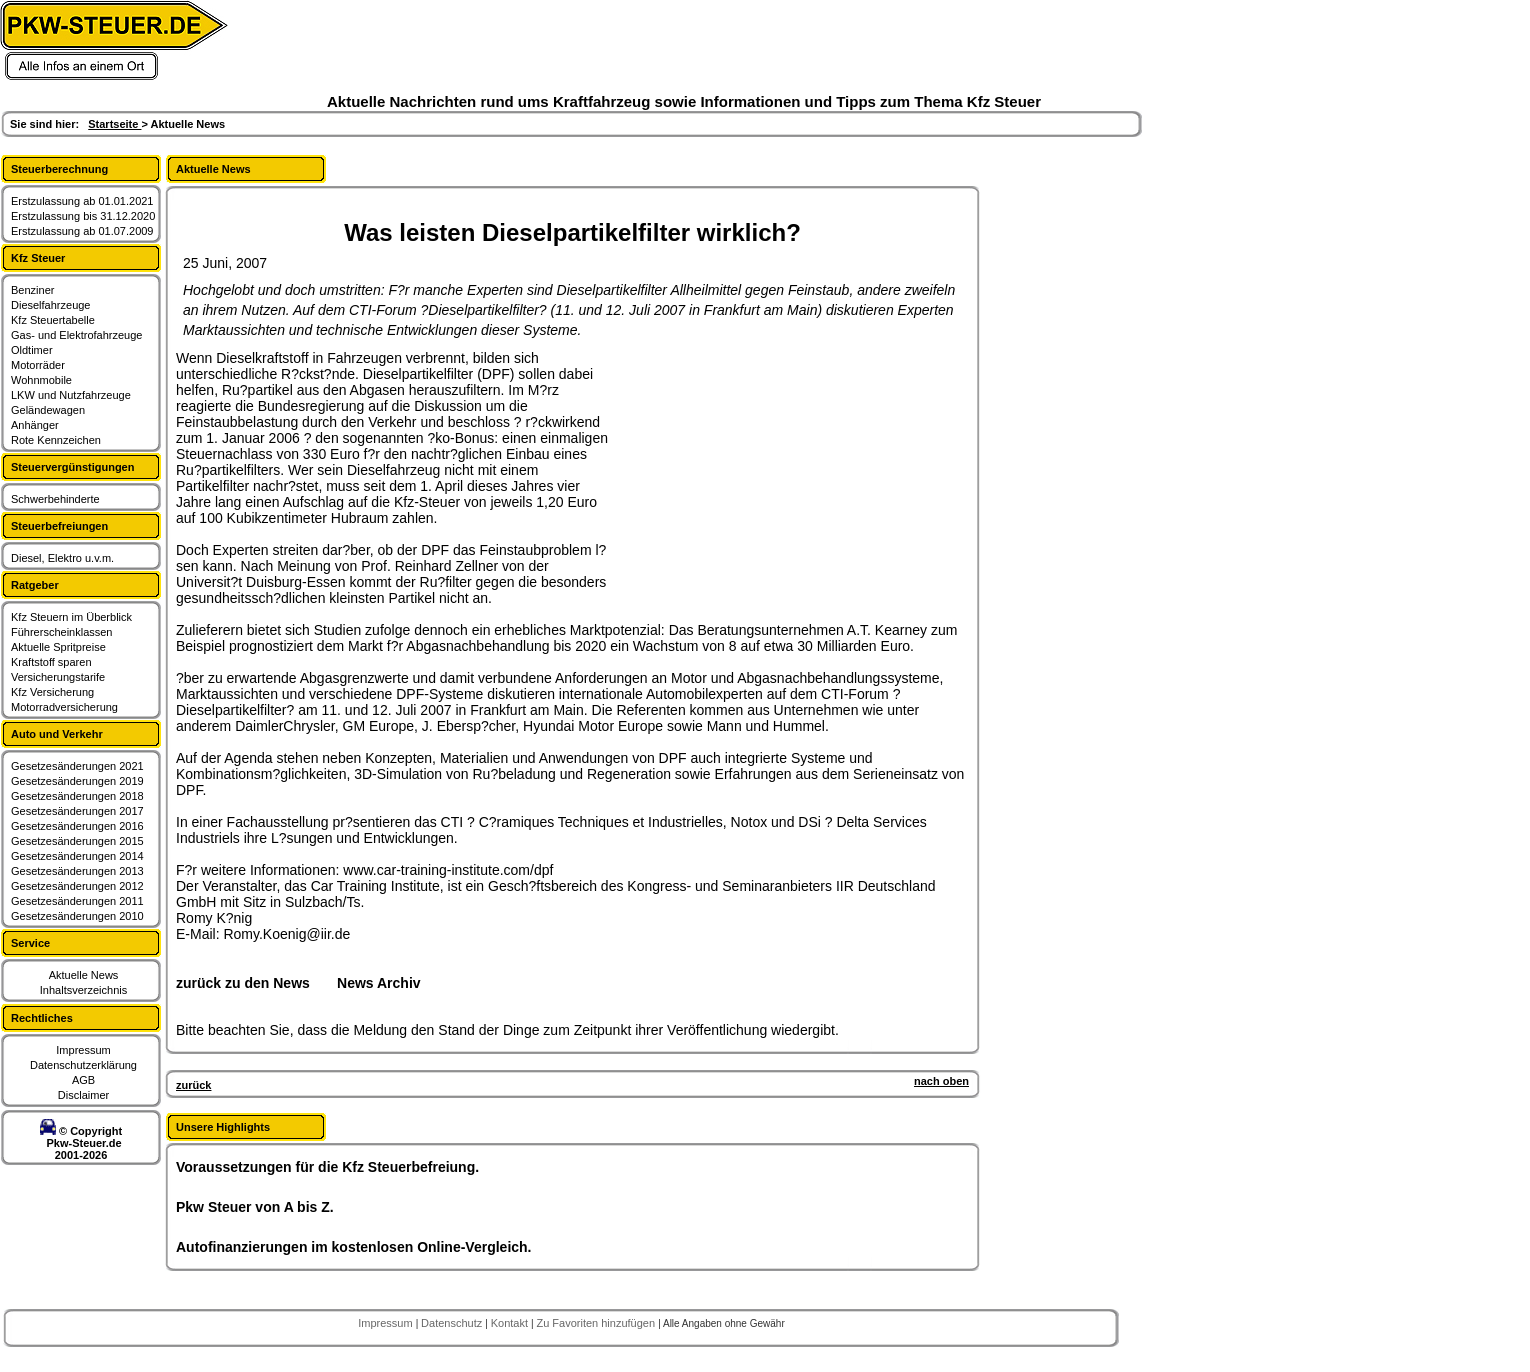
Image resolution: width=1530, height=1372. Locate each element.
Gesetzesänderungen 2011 (77, 901)
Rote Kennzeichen (56, 440)
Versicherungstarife (58, 677)
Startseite (114, 124)
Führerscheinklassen (62, 632)
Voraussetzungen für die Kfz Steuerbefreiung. (327, 1167)
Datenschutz (453, 1323)
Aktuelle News (84, 975)
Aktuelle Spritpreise (58, 647)
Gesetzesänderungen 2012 (77, 886)
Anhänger (35, 425)
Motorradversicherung (64, 707)
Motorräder (38, 365)
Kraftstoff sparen (51, 662)
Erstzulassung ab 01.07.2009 (82, 231)
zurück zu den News (243, 983)
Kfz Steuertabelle (53, 320)
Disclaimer (83, 1095)
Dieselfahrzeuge (51, 305)
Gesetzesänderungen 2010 (77, 916)
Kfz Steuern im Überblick (71, 617)
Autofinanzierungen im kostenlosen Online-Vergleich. (354, 1247)
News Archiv (379, 983)
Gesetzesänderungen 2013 (77, 871)
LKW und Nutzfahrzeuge (71, 395)
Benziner (32, 290)
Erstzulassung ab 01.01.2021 (82, 201)
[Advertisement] (766, 475)
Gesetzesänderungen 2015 (77, 841)
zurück (193, 1085)
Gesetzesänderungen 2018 (77, 796)
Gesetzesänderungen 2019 (77, 781)
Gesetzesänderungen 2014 (77, 856)
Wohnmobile (41, 380)
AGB (83, 1080)
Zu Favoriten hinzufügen (597, 1323)
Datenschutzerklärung (83, 1065)
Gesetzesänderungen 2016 (77, 826)
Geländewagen (48, 410)
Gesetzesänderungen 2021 (77, 766)
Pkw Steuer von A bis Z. (255, 1207)
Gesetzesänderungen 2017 (77, 811)
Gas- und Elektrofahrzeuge (76, 335)
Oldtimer (32, 350)
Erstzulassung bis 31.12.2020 (83, 216)
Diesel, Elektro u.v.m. (62, 558)
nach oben (941, 1081)
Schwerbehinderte (55, 499)
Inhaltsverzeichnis (83, 990)
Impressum (83, 1050)
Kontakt (511, 1323)
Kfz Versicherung (52, 692)
